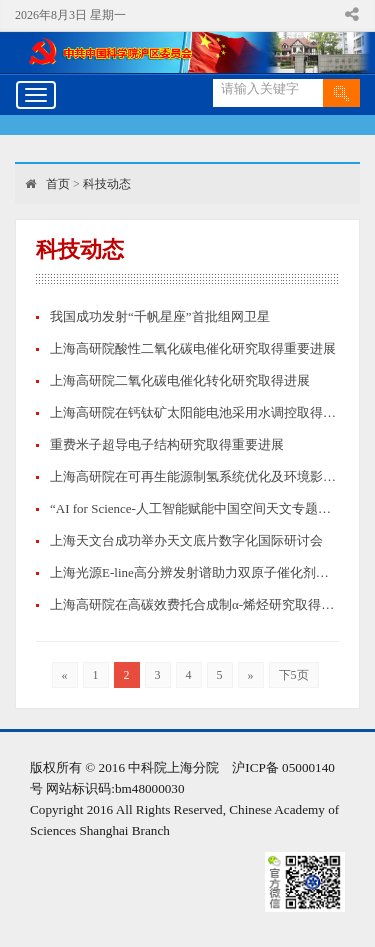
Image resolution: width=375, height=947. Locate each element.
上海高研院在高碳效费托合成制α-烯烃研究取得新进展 (194, 604)
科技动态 (107, 184)
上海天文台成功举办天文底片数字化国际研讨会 (186, 540)
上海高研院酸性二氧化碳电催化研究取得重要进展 (193, 348)
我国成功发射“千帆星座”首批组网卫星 (160, 316)
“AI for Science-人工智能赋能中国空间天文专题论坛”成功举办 (194, 508)
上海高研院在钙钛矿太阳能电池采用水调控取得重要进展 (194, 412)
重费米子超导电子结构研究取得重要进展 (167, 444)
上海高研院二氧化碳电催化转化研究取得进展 (180, 380)
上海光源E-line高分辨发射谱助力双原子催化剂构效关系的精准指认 (194, 572)
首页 (58, 184)
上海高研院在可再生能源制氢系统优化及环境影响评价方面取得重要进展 (194, 476)
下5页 (294, 675)
